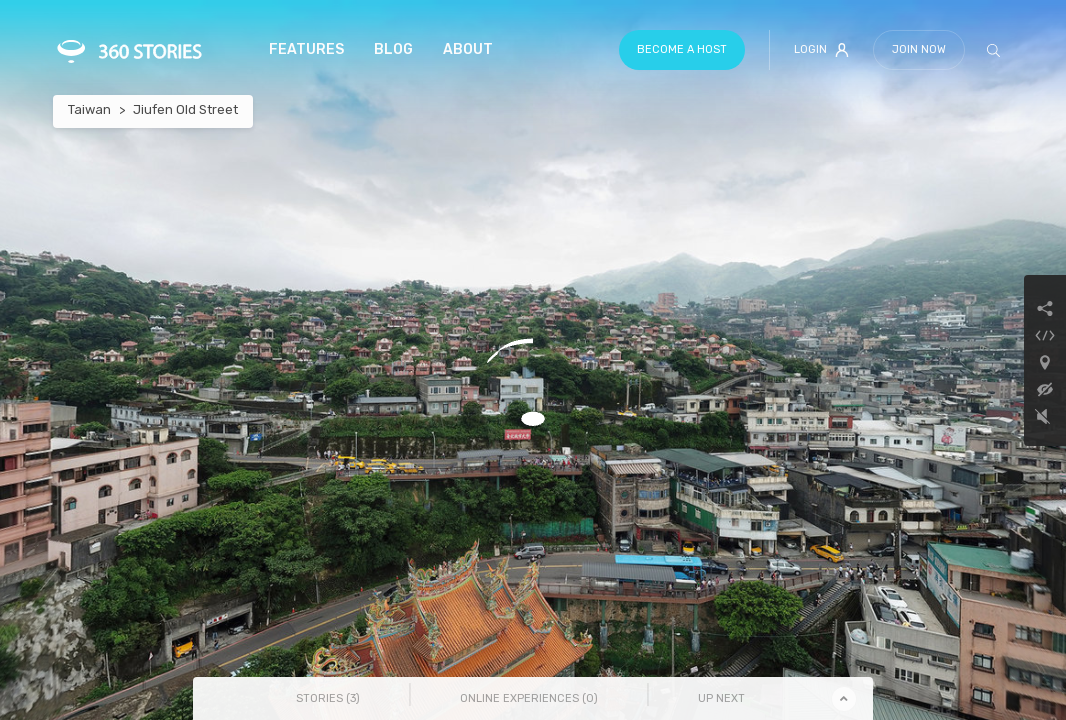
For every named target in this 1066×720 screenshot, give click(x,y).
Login (821, 50)
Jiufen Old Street (185, 109)
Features (306, 49)
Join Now (919, 49)
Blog (393, 49)
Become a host (682, 49)
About (468, 49)
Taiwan (89, 109)
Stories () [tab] (328, 698)
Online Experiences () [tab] (529, 698)
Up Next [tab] (721, 698)
